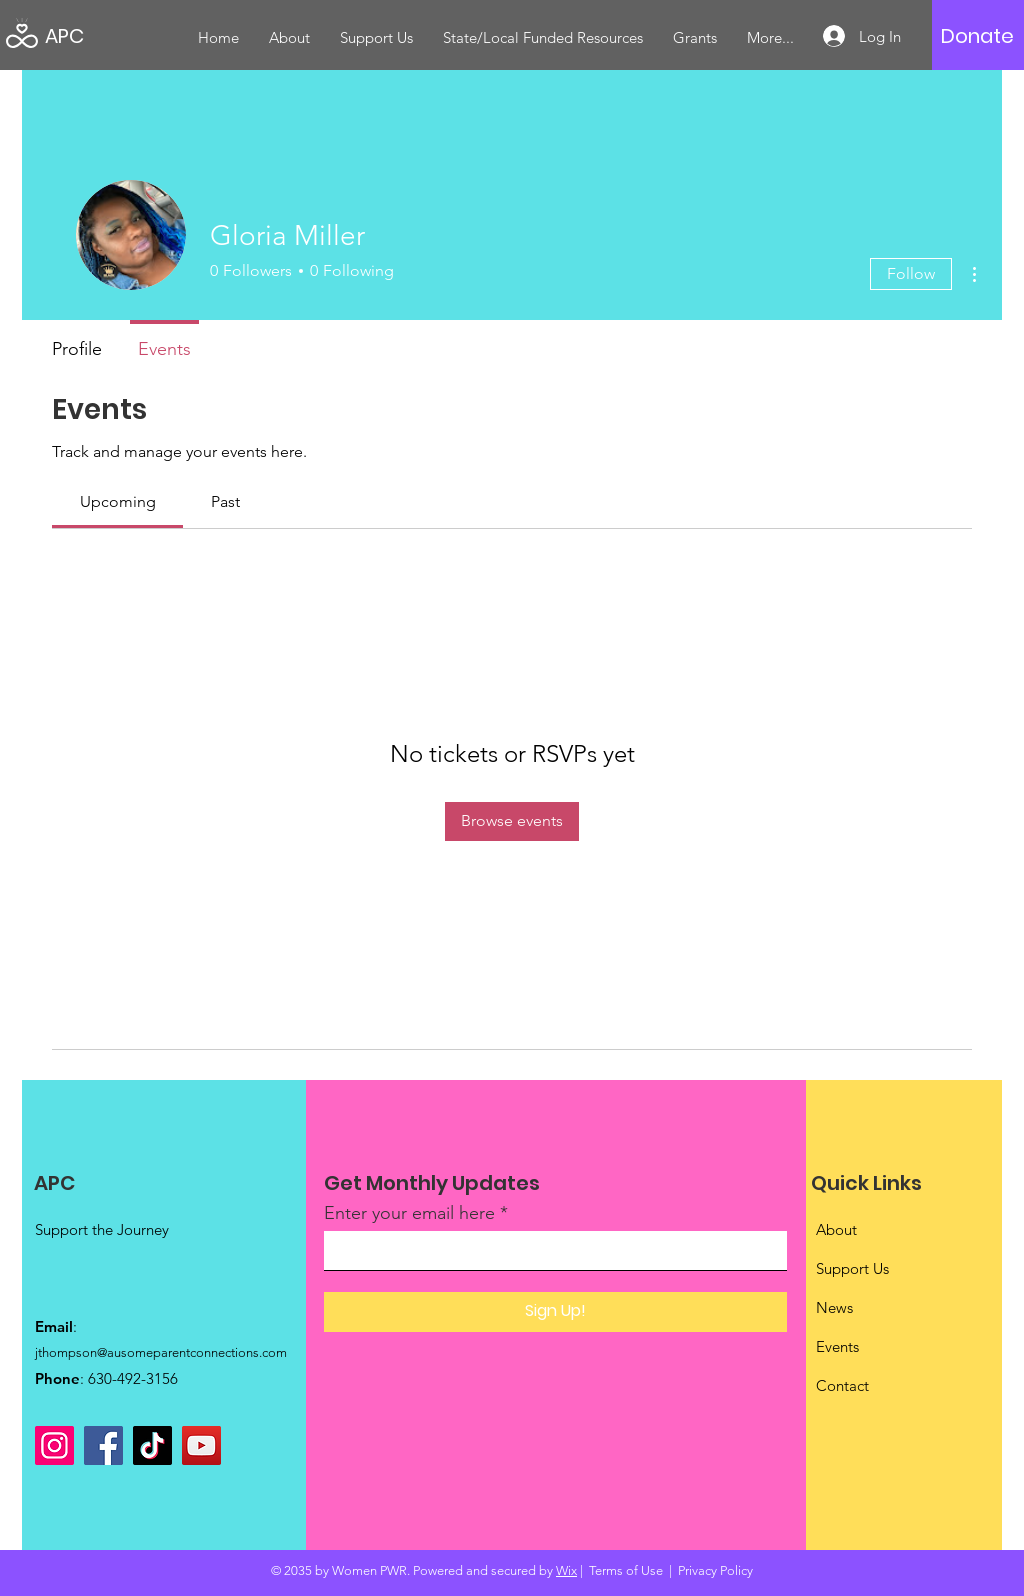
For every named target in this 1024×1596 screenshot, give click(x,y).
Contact (842, 1385)
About (836, 1229)
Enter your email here (409, 1213)
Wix (566, 1570)
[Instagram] (54, 1445)
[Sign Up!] (555, 1312)
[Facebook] (103, 1445)
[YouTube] (201, 1445)
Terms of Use (626, 1570)
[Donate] (977, 36)
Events (837, 1346)
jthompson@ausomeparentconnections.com (161, 1352)
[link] (118, 501)
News (834, 1307)
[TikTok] (152, 1445)
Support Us (852, 1268)
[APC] (135, 35)
